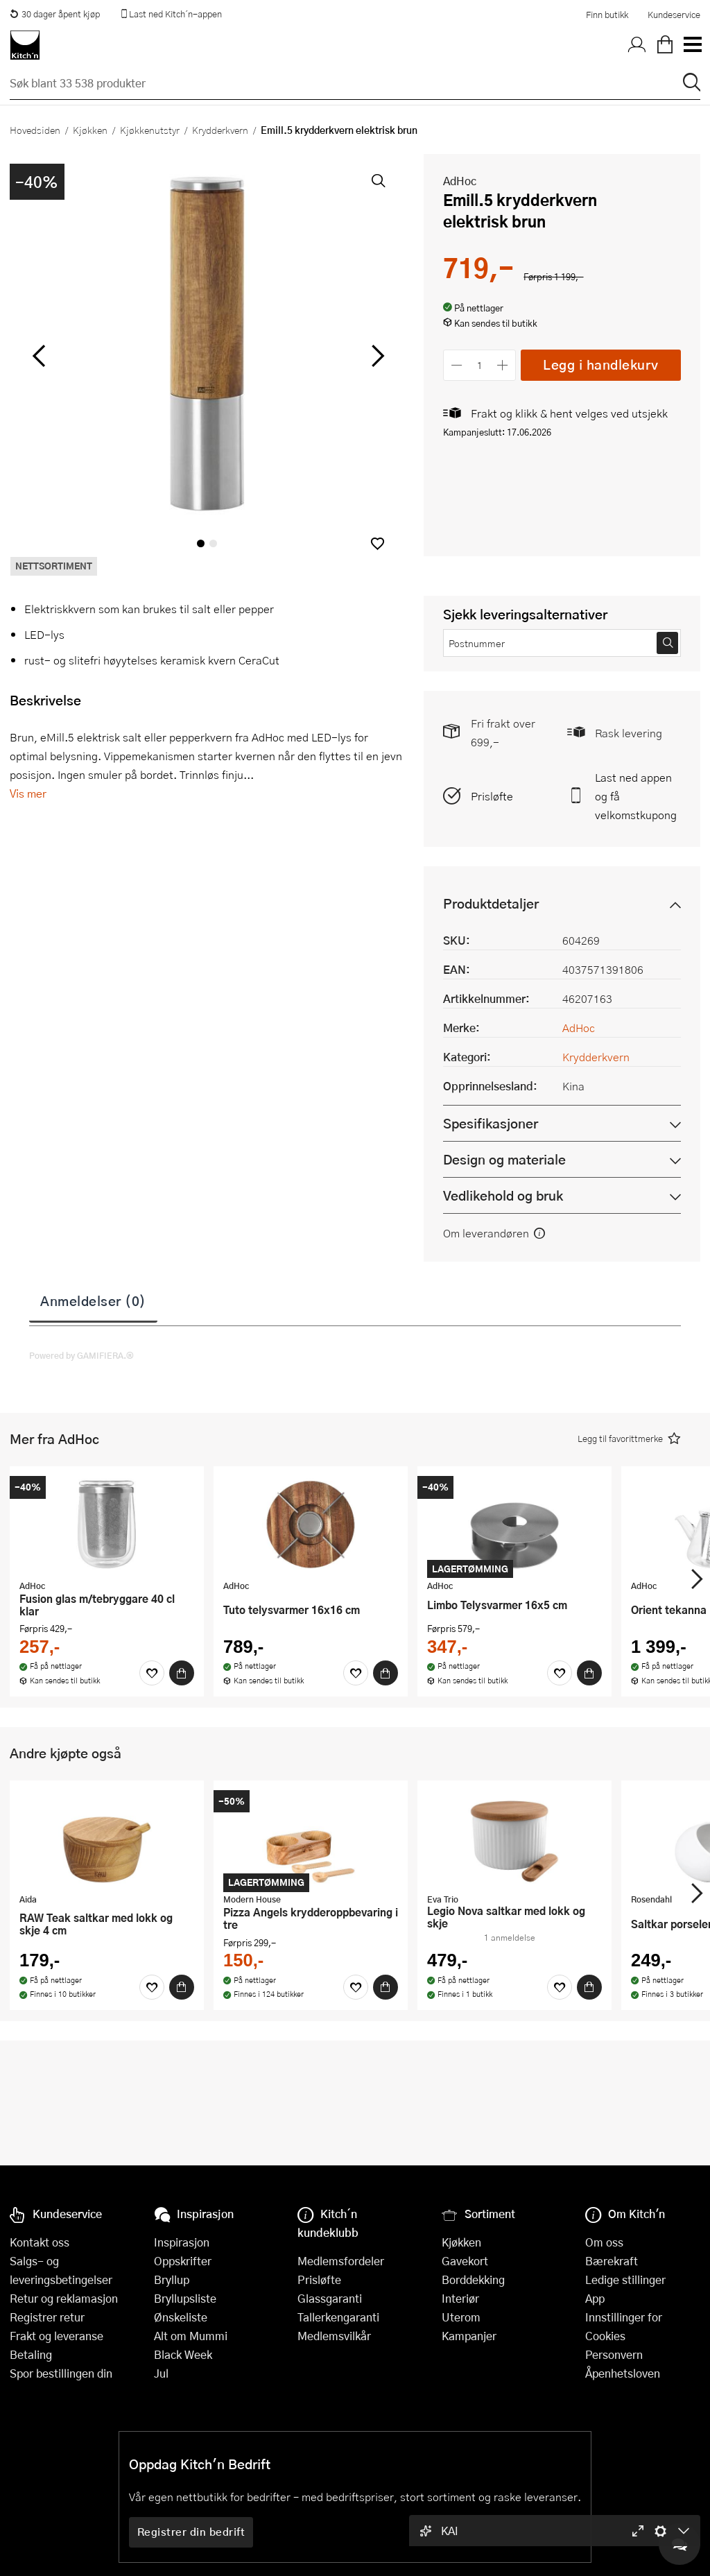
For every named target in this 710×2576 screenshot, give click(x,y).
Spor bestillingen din (61, 2373)
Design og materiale (504, 1159)
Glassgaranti (329, 2298)
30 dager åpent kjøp (55, 14)
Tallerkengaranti (338, 2317)
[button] (377, 543)
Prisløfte (492, 796)
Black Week (183, 2354)
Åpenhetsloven (622, 2373)
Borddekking (473, 2279)
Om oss (604, 2242)
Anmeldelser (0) (93, 1300)
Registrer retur (47, 2317)
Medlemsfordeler (340, 2261)
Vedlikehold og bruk (503, 1195)
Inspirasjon (181, 2242)
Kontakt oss (39, 2242)
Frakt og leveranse (56, 2336)
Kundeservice (674, 14)
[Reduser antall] (456, 365)
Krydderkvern (220, 130)
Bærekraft (611, 2261)
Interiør (460, 2298)
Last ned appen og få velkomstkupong (636, 796)
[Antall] (479, 365)
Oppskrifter (182, 2261)
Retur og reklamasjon (64, 2298)
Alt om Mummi (190, 2336)
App (595, 2298)
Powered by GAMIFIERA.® (81, 1355)
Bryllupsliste (185, 2298)
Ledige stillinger (625, 2279)
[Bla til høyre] (375, 356)
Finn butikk (607, 14)
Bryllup (171, 2279)
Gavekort (465, 2261)
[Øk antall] (503, 365)
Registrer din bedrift (191, 2531)
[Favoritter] (151, 1672)
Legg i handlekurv (601, 364)
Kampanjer (469, 2336)
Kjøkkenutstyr (150, 130)
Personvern (614, 2354)
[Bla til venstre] (38, 356)
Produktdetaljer (491, 903)
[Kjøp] (181, 1672)
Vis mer (28, 793)
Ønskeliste (180, 2317)
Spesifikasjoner (490, 1123)
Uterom (461, 2317)
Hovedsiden (35, 130)
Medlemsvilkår (334, 2336)
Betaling (31, 2354)
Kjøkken (90, 130)
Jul (161, 2373)
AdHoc (459, 181)
